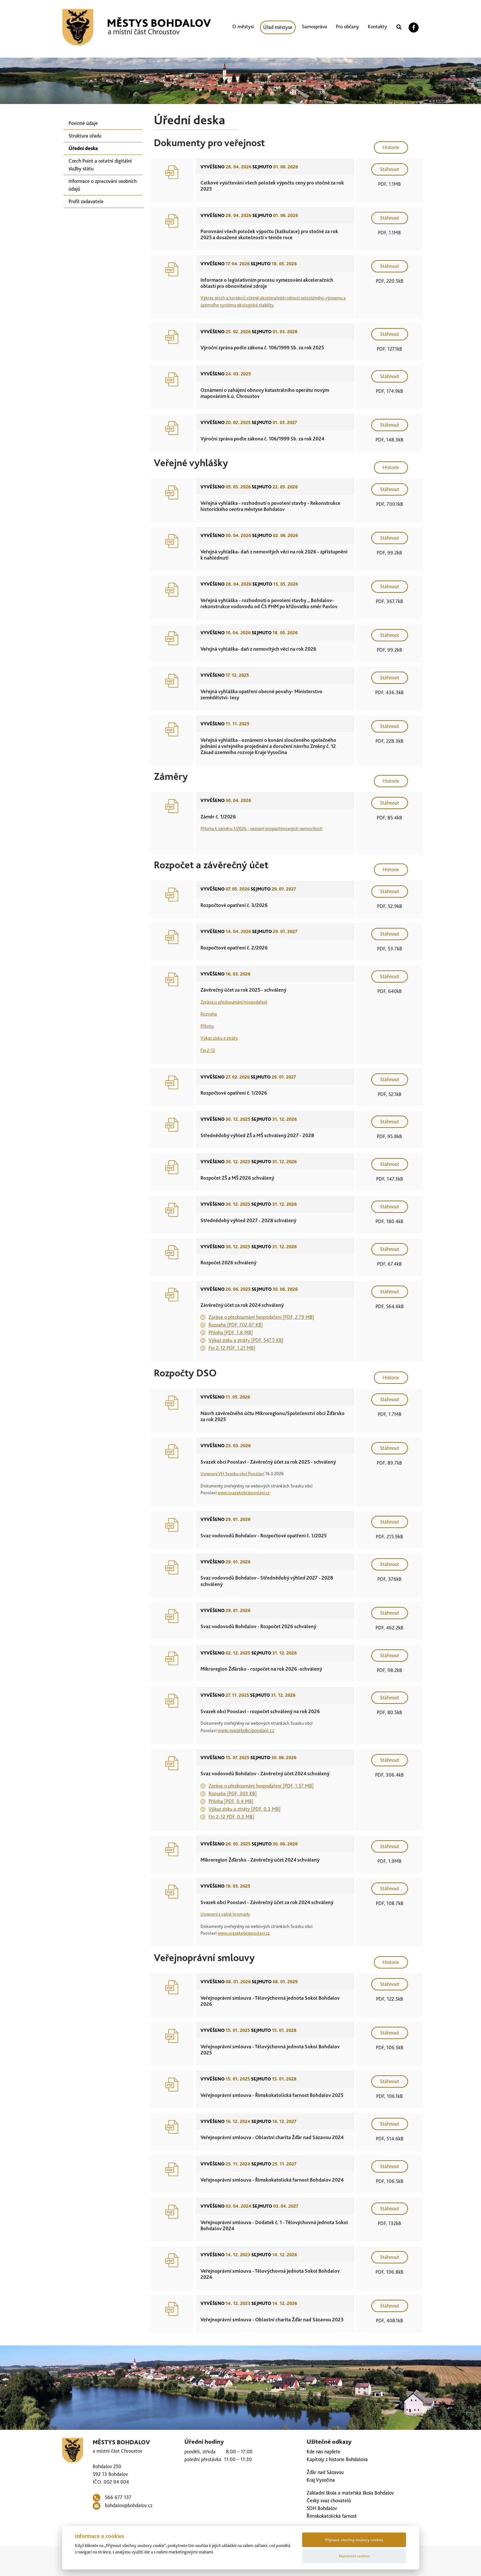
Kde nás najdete (323, 2452)
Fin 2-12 (207, 1050)
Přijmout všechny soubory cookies (354, 2539)
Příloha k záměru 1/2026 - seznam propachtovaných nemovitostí (261, 828)
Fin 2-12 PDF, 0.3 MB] (231, 1817)
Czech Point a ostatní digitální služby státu (100, 165)
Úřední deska (83, 148)
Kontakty (377, 27)
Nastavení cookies (354, 2555)
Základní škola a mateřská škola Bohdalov (350, 2493)
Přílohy (207, 1026)
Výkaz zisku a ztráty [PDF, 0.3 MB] (244, 1809)
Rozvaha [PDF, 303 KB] (232, 1793)
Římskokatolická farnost (332, 2516)
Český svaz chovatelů (329, 2500)
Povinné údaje (83, 123)
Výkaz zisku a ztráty (219, 1038)
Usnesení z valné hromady (225, 1914)
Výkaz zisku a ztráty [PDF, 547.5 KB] (245, 1340)
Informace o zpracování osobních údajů (103, 185)
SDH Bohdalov (322, 2508)
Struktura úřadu (85, 136)
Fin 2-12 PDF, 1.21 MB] (231, 1348)
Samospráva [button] (314, 27)
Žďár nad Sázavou (325, 2472)
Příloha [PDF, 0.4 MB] (231, 1801)
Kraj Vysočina (321, 2480)
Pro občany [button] (347, 27)
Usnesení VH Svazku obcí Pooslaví (232, 1473)
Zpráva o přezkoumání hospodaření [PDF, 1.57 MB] (261, 1786)
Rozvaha (208, 1013)
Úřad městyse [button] (277, 27)
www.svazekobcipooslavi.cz (243, 1492)
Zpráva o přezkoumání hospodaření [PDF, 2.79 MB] (261, 1317)
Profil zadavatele (86, 201)
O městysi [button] (243, 27)
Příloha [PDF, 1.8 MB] (230, 1332)
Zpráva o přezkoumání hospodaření (233, 1002)
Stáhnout (389, 169)
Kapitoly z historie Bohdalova (337, 2459)
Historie (391, 147)
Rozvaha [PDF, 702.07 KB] (235, 1325)
